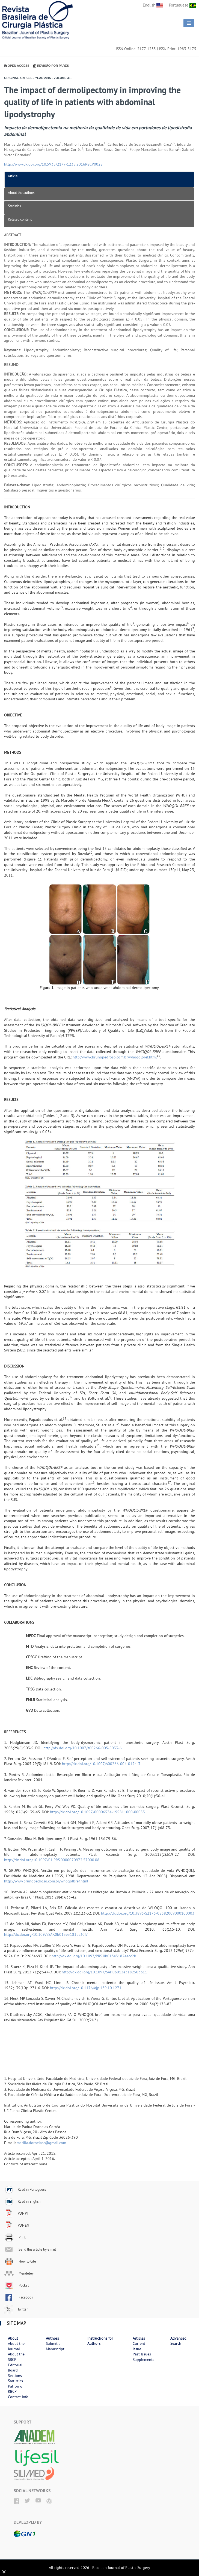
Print (14, 2237)
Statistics (14, 206)
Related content (20, 219)
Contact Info (18, 2396)
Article (13, 176)
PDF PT (16, 2213)
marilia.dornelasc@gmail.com (41, 2142)
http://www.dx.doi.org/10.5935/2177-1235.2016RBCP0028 (53, 164)
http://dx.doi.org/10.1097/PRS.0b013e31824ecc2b (94, 1956)
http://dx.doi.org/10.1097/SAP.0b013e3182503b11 (104, 1972)
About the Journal (16, 2346)
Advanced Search (178, 2341)
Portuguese (182, 5)
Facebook (18, 2297)
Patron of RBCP (15, 2389)
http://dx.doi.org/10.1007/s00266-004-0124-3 (101, 1763)
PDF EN (16, 2225)
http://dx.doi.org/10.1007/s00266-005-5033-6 (82, 1747)
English (153, 5)
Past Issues (142, 2354)
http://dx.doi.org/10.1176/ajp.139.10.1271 (85, 1987)
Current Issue (139, 2346)
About (13, 2338)
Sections (15, 2375)
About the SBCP (16, 2357)
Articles (139, 2338)
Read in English (22, 2201)
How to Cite (20, 2261)
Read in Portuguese (25, 2189)
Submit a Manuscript (55, 2346)
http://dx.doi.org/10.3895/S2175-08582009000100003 (147, 1913)
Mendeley (19, 2273)
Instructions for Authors (100, 2341)
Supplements (143, 2359)
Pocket (16, 2285)
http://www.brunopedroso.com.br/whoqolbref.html (115, 1057)
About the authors (21, 192)
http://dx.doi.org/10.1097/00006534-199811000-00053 (97, 1811)
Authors (52, 2338)
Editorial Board (15, 2368)
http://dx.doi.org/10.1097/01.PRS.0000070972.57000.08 (51, 1859)
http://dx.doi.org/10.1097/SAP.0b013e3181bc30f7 (46, 1934)
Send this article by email (30, 2249)
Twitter (16, 2309)
